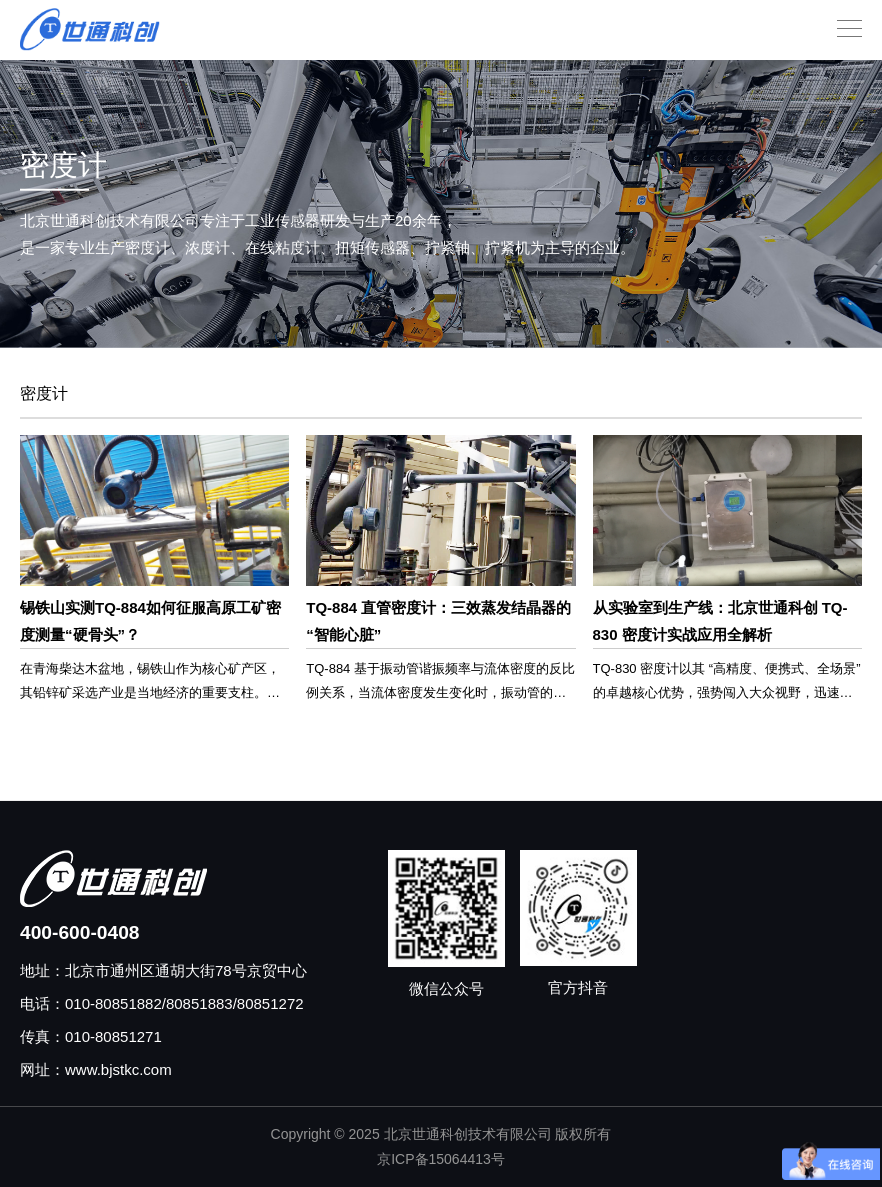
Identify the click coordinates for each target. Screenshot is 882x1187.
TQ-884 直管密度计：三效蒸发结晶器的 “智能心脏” (438, 621)
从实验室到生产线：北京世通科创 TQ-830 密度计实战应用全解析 (720, 621)
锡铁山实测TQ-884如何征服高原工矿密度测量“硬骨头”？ (150, 621)
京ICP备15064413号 (441, 1159)
